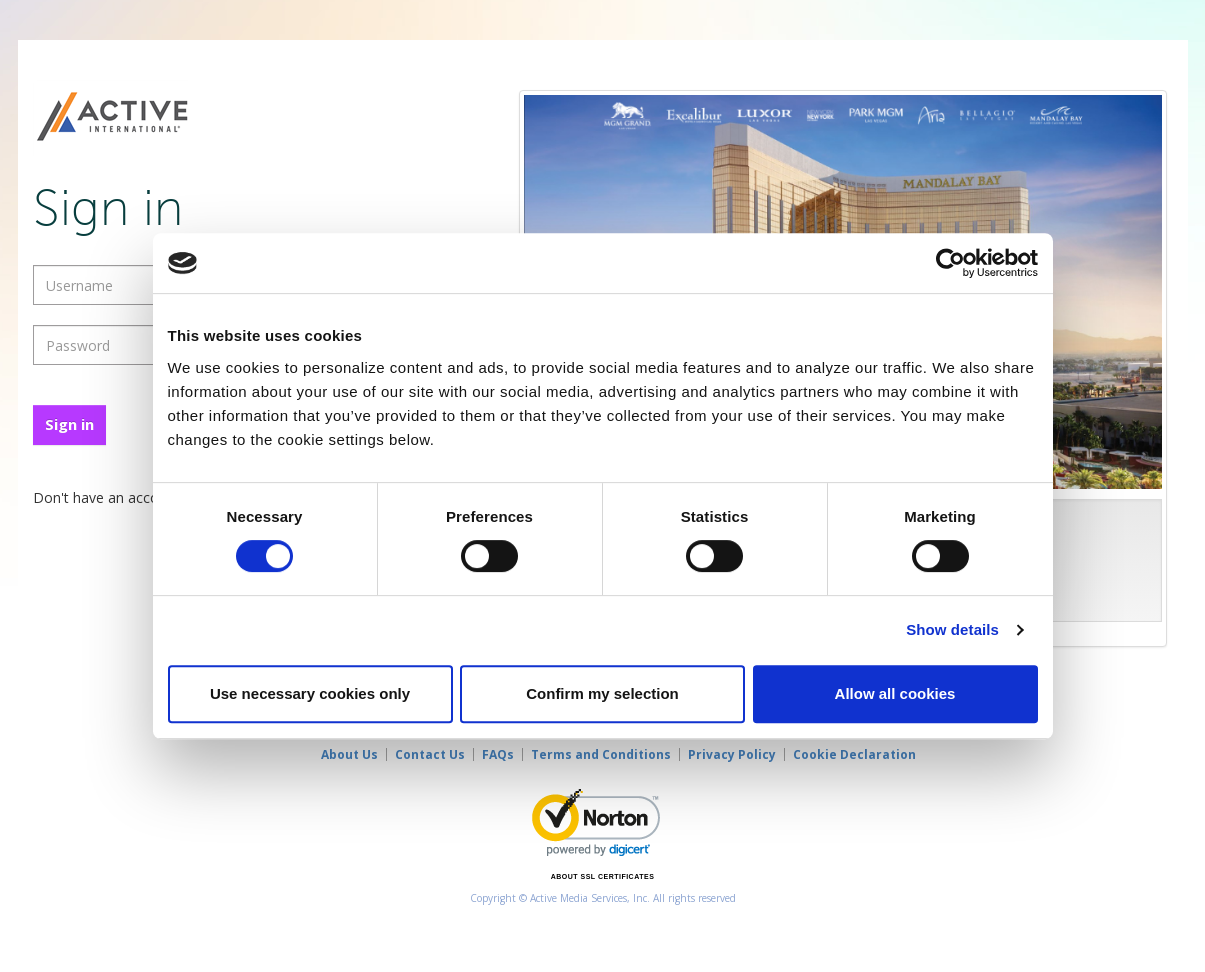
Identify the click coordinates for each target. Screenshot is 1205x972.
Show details (952, 629)
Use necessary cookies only (310, 693)
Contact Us (430, 754)
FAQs (498, 754)
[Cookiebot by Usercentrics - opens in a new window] (950, 263)
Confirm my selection (602, 693)
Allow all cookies (895, 693)
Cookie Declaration (854, 754)
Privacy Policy (732, 754)
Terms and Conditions (601, 754)
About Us (349, 754)
